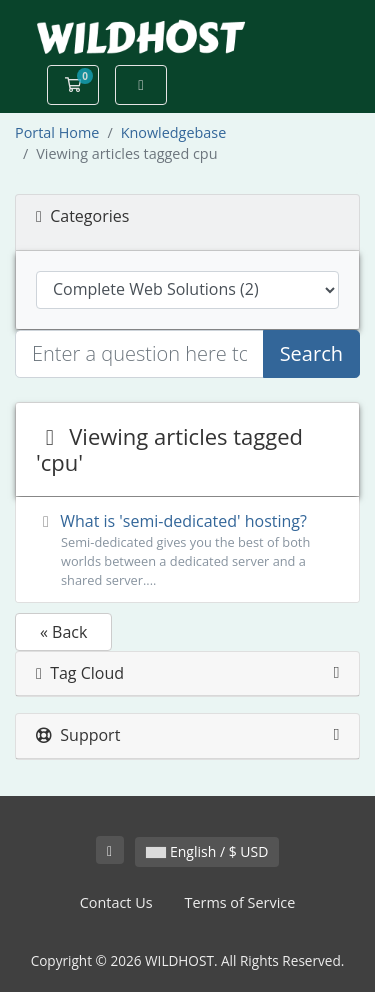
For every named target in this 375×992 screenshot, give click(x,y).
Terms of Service (240, 902)
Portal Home (57, 132)
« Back (63, 632)
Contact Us (116, 902)
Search (311, 353)
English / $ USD (207, 851)
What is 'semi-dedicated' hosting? (187, 550)
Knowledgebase (174, 132)
